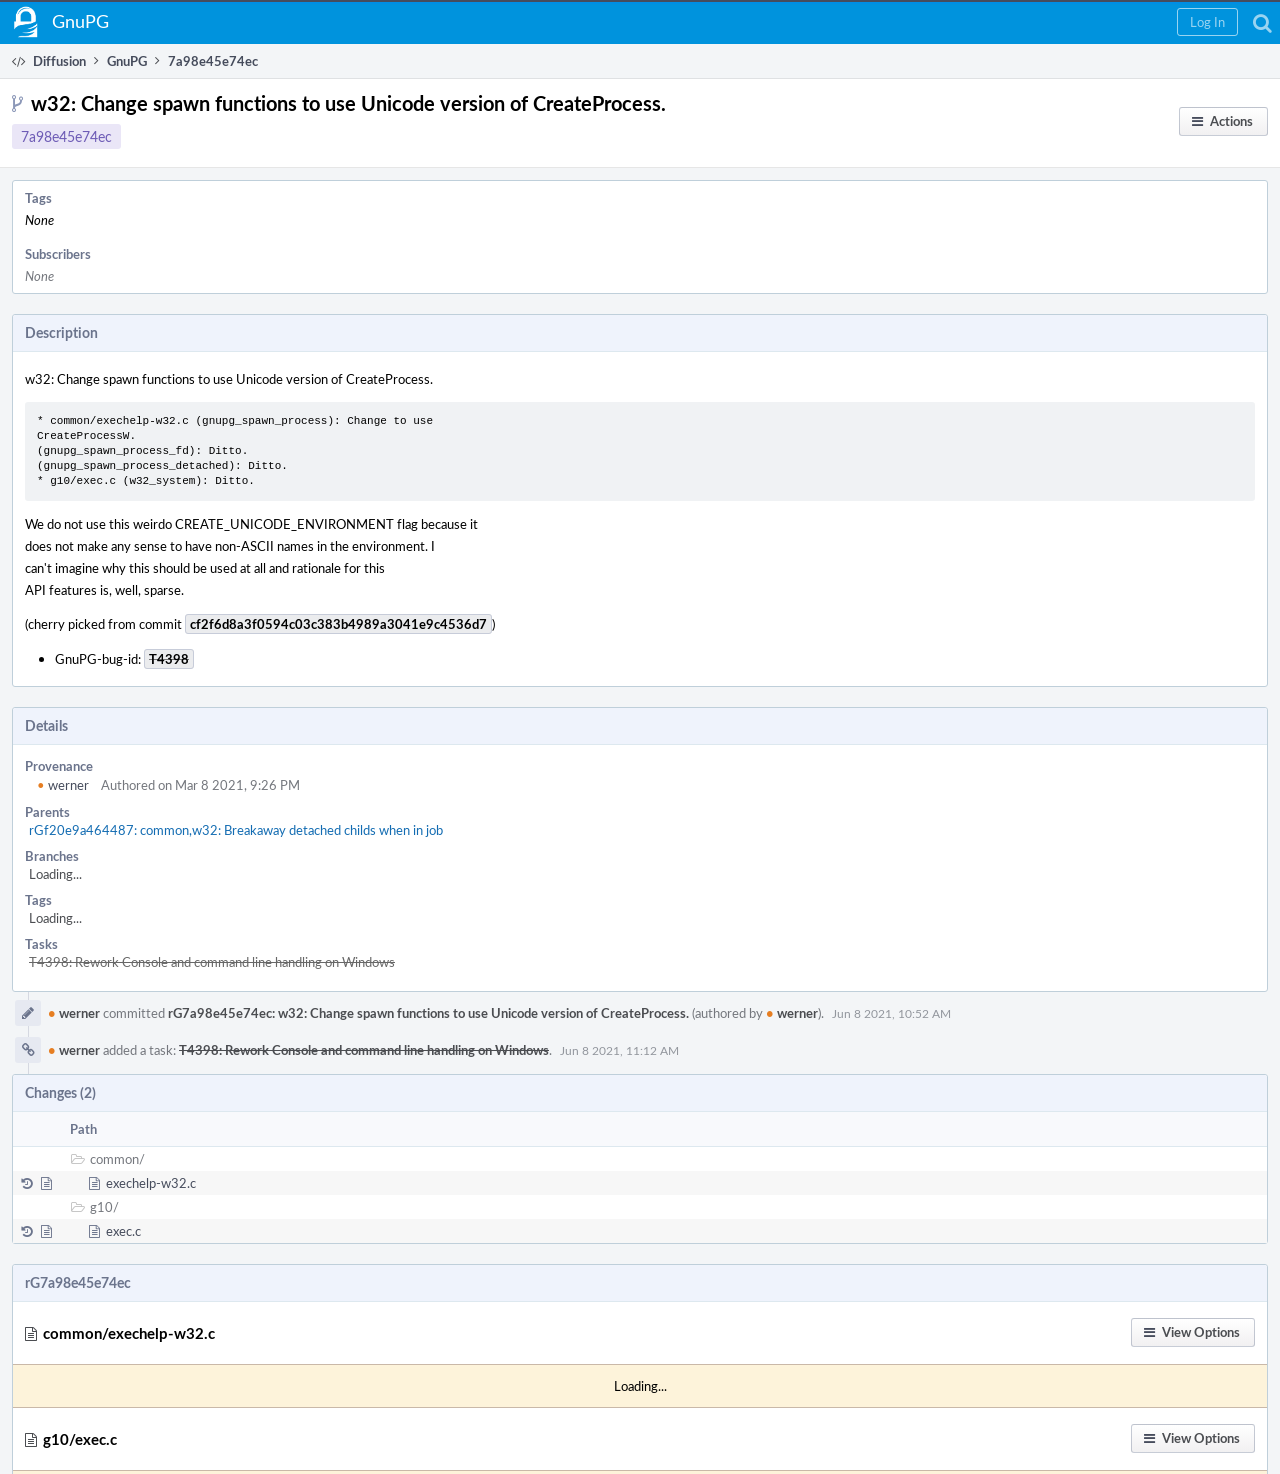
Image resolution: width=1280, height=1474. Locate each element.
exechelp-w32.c (151, 1183)
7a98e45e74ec (66, 136)
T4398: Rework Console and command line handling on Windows (212, 962)
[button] (1207, 22)
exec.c (123, 1231)
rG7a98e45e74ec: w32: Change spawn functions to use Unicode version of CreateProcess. (428, 1013)
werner (63, 785)
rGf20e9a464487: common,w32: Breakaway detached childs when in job (236, 830)
